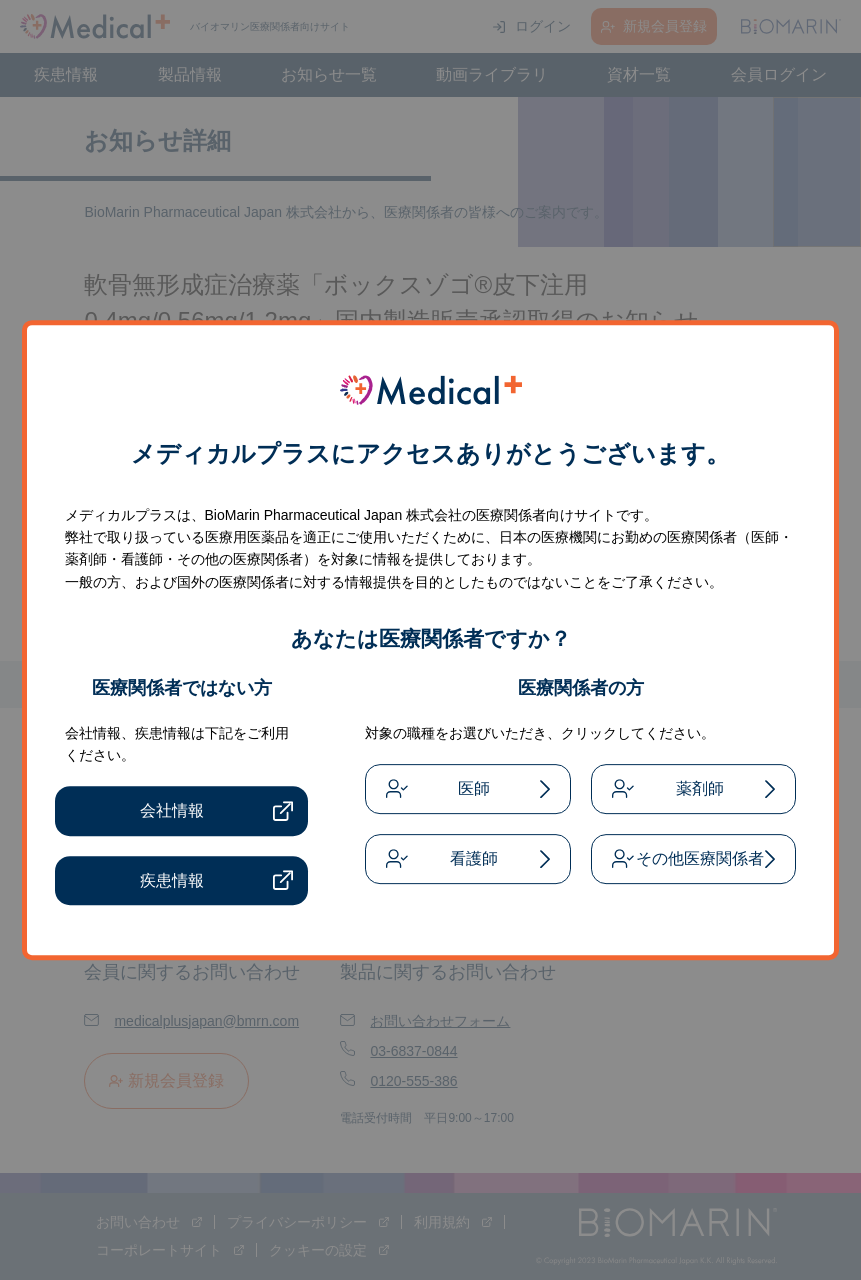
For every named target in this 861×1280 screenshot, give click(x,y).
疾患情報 (172, 880)
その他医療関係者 (700, 858)
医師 (474, 788)
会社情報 (172, 811)
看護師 (474, 858)
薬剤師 (700, 788)
